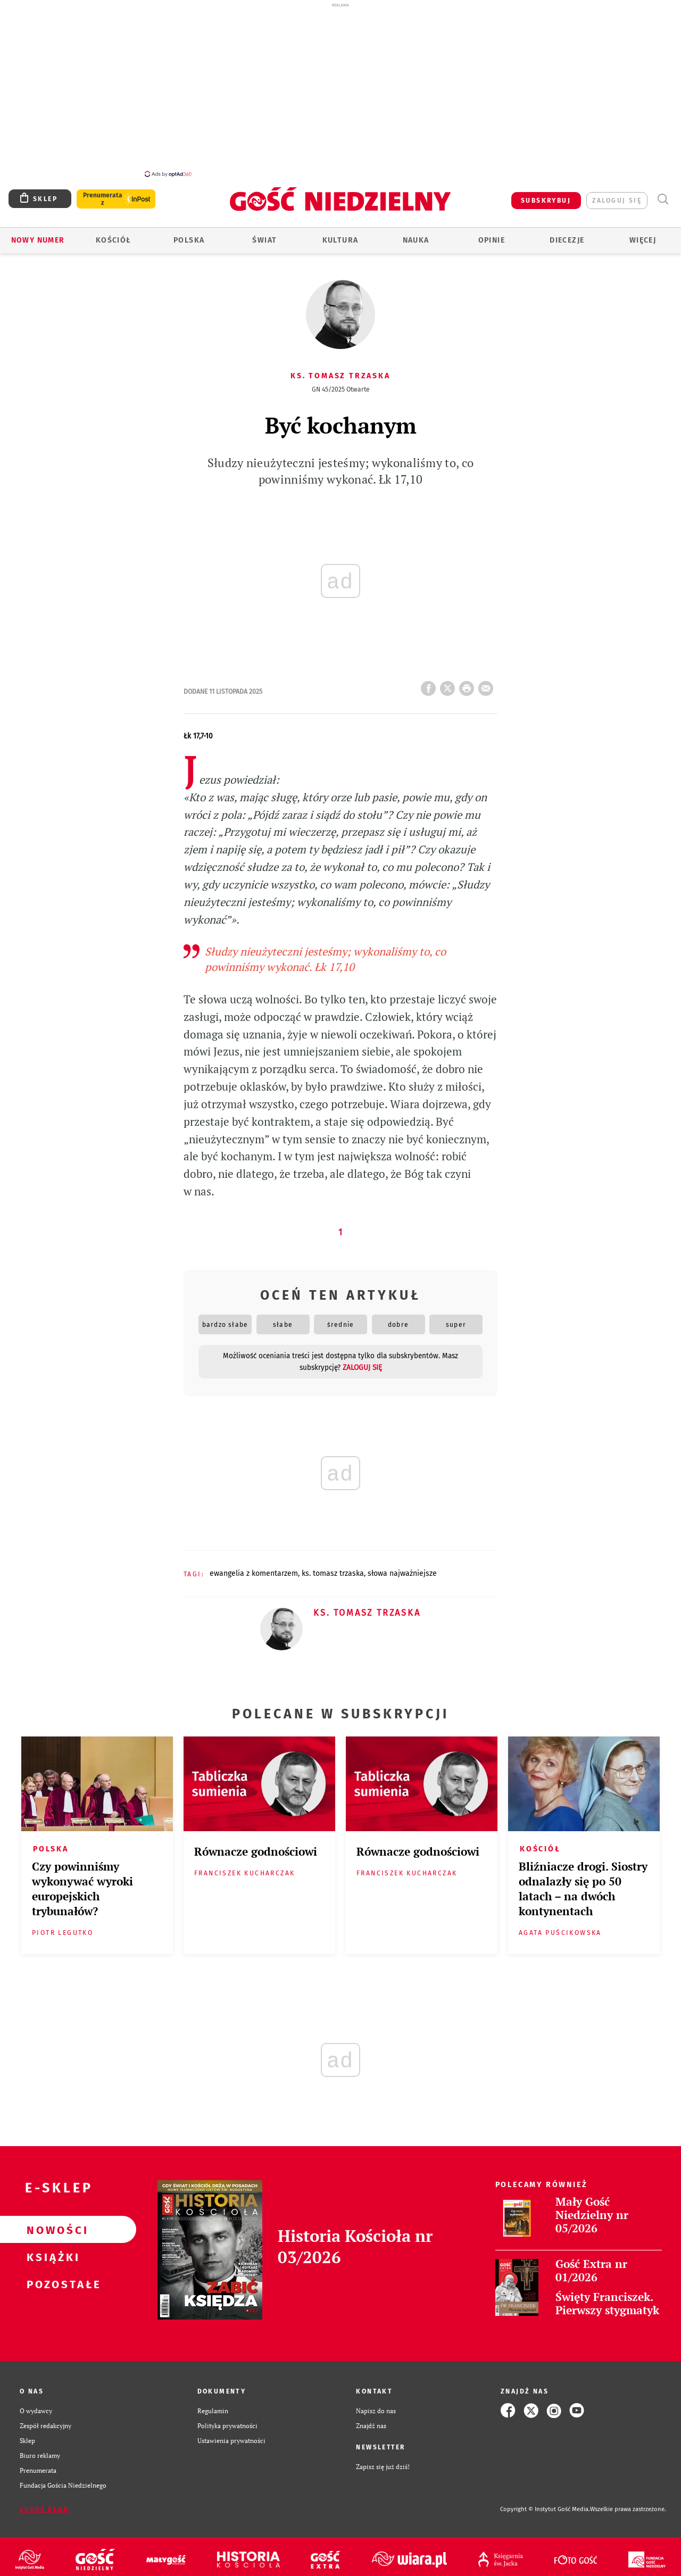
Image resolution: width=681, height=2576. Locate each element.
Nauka (416, 234)
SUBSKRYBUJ (546, 194)
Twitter (449, 679)
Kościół (113, 234)
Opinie (491, 234)
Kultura (340, 234)
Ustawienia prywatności (231, 2434)
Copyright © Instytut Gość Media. (545, 2503)
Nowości (51, 2224)
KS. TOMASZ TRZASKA (333, 1567)
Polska (188, 234)
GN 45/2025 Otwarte (341, 383)
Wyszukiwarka (662, 193)
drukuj (468, 679)
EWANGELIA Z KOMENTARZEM (254, 1567)
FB (430, 679)
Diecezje (567, 234)
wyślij (487, 679)
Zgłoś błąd (44, 2503)
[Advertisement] (340, 89)
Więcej (642, 234)
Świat (264, 234)
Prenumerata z (102, 193)
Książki (51, 2251)
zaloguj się (617, 194)
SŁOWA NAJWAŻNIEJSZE (402, 1567)
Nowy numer (38, 234)
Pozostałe (51, 2278)
